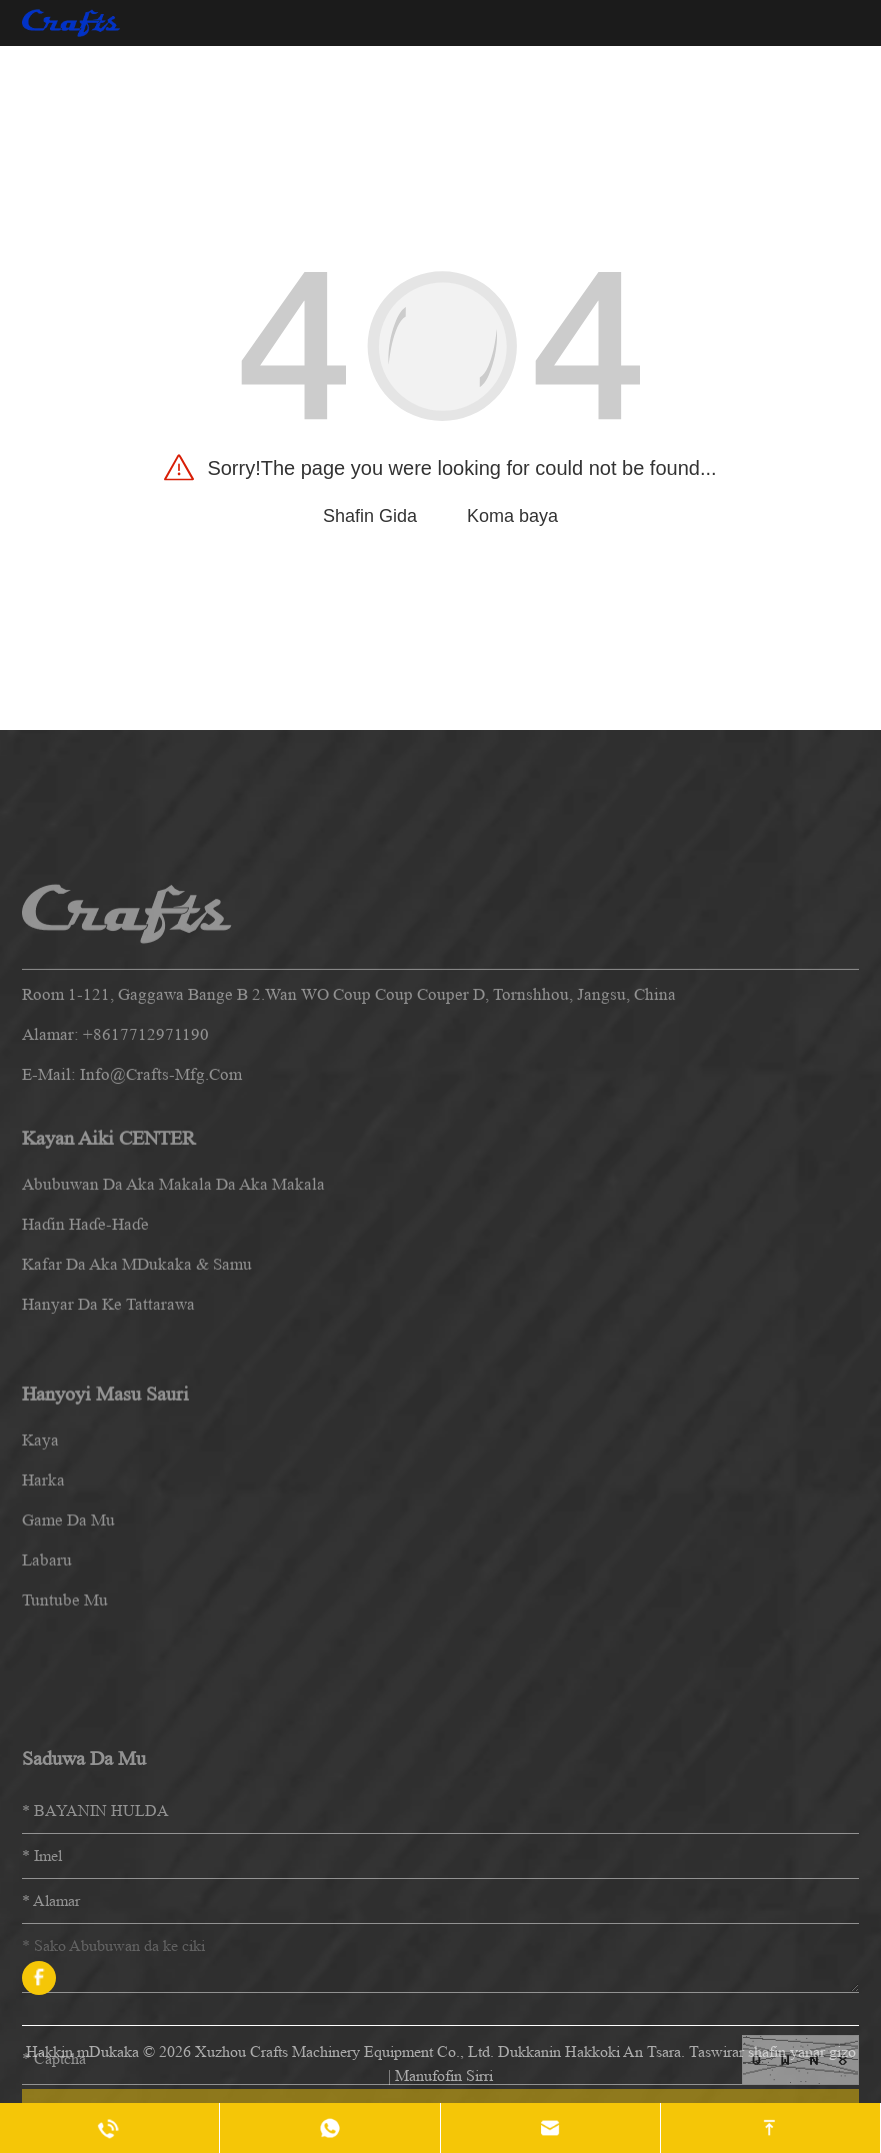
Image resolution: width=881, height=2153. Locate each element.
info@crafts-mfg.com (161, 1166)
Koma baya (512, 516)
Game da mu (68, 1625)
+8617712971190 (146, 1126)
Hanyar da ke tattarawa (108, 1392)
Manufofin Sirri (444, 2075)
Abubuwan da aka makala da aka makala (173, 1272)
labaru (47, 1665)
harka (43, 1585)
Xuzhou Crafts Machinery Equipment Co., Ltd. (344, 2051)
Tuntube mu (65, 1705)
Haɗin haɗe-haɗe (85, 1312)
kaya (40, 1545)
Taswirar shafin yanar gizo (772, 2051)
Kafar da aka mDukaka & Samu (137, 1352)
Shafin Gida (370, 516)
